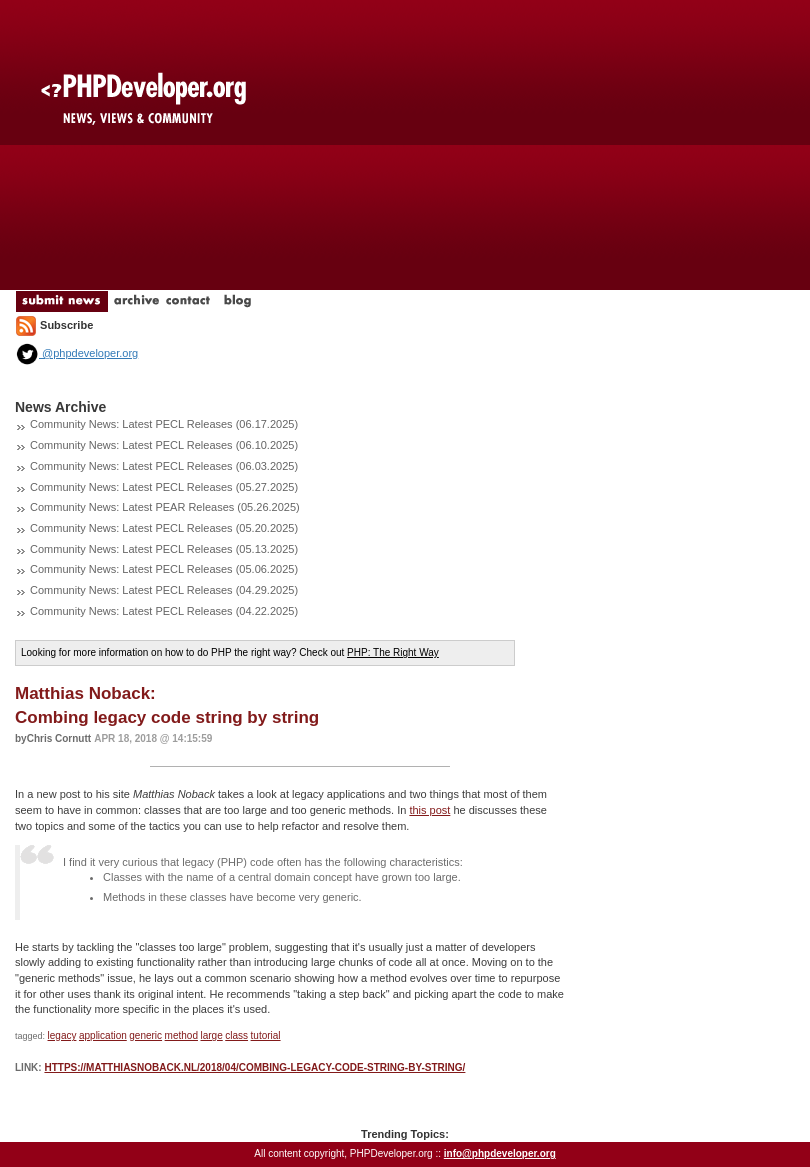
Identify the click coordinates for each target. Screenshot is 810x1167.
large (211, 1035)
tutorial (266, 1035)
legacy (62, 1035)
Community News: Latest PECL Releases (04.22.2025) (164, 611)
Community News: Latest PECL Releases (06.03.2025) (164, 466)
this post (429, 810)
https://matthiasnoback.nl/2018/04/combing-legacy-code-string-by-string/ (254, 1067)
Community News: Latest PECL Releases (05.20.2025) (164, 528)
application (103, 1035)
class (236, 1035)
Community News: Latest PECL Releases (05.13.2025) (164, 549)
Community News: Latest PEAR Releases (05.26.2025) (165, 507)
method (181, 1035)
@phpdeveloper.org (76, 353)
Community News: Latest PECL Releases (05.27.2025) (164, 487)
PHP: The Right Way (393, 652)
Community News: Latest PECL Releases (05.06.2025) (164, 569)
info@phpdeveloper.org (500, 1153)
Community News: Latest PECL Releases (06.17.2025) (164, 424)
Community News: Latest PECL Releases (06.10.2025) (164, 445)
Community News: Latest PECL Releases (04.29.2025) (164, 590)
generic (145, 1035)
